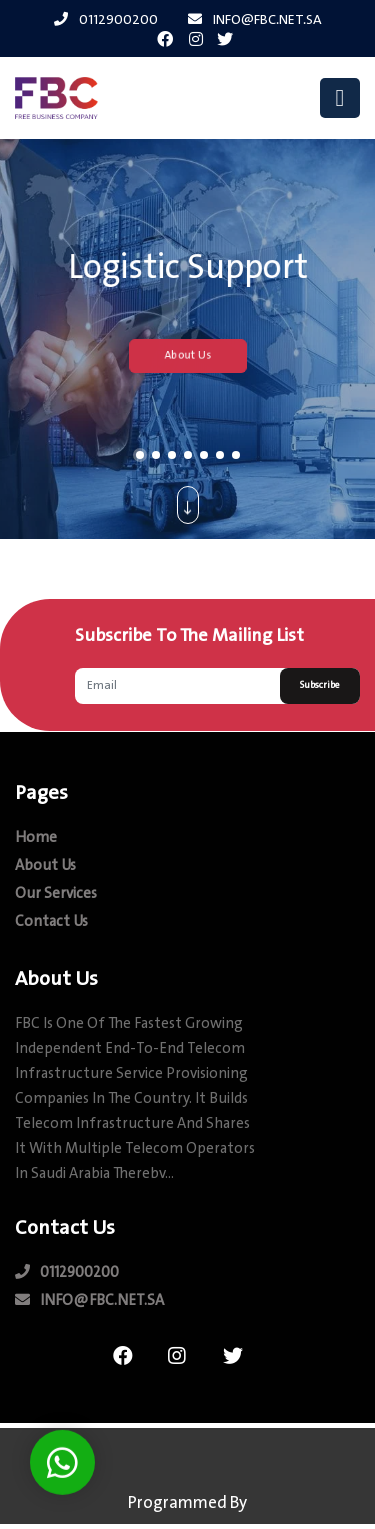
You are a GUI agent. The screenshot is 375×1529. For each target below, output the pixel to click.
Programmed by (187, 1504)
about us (45, 866)
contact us (51, 922)
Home (36, 838)
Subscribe (320, 685)
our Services (56, 894)
